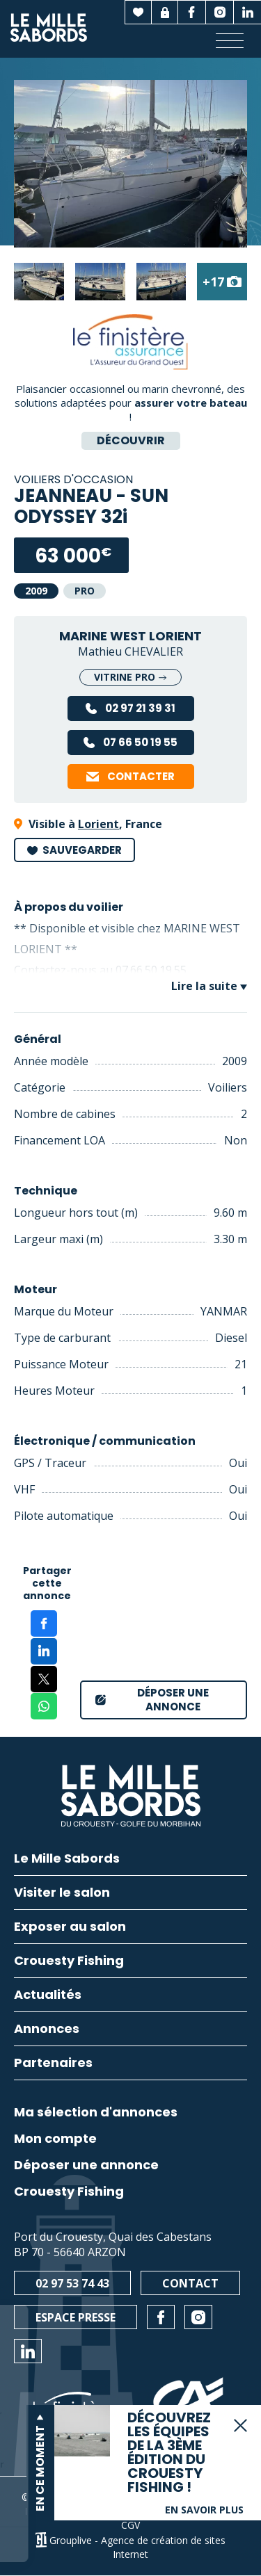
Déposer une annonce (86, 2165)
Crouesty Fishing (69, 2191)
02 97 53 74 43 (72, 2283)
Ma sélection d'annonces (95, 2112)
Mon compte (55, 2138)
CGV (130, 2525)
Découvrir (131, 440)
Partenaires (53, 2064)
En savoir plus (204, 2509)
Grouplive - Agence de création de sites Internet (137, 2547)
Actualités (47, 1995)
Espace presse (75, 2317)
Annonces (46, 2030)
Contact (190, 2283)
